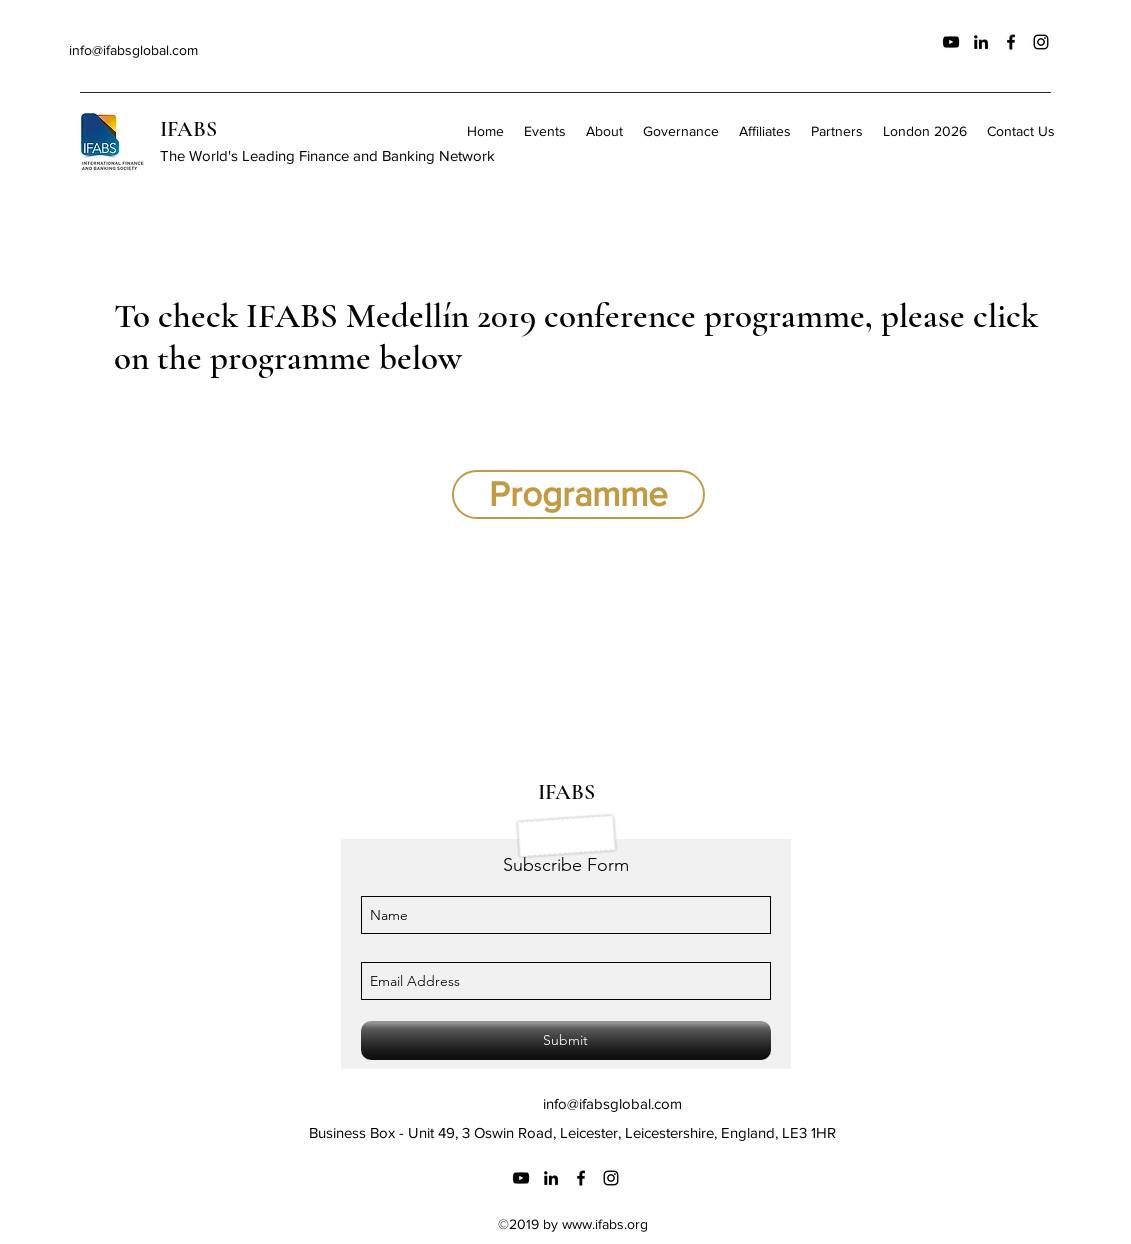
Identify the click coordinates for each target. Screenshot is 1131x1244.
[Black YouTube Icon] (951, 42)
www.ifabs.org (605, 1224)
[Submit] (566, 1040)
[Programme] (578, 494)
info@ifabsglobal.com (133, 50)
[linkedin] (981, 42)
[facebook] (1011, 42)
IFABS (188, 129)
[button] (681, 131)
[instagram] (1041, 42)
